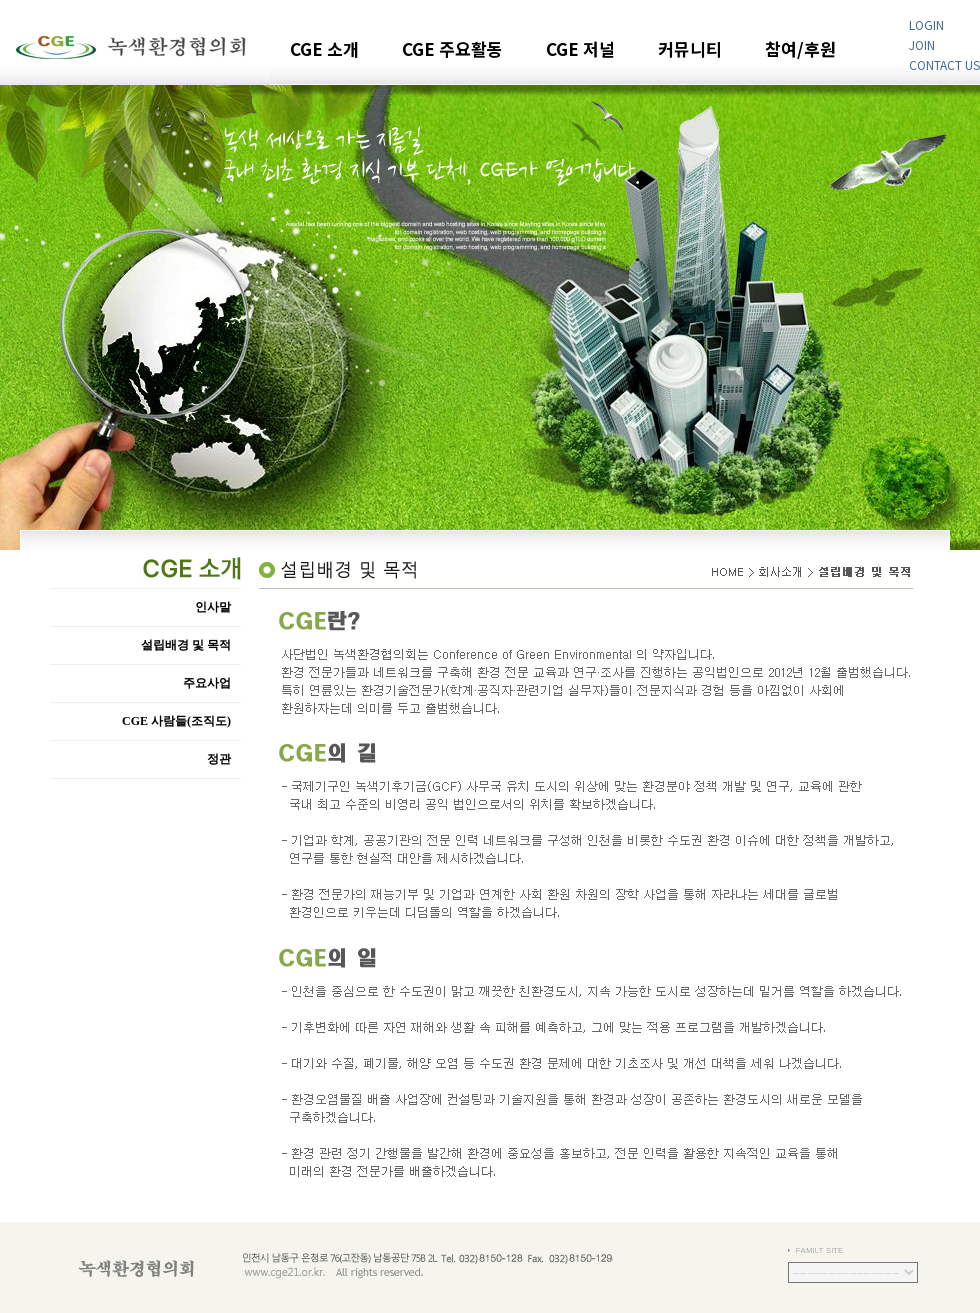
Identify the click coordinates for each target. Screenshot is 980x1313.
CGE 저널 (580, 50)
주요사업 (207, 683)
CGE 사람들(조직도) (176, 721)
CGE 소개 (324, 50)
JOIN (922, 44)
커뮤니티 (690, 50)
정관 (219, 759)
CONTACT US (944, 64)
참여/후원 (800, 50)
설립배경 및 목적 (186, 645)
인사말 (213, 607)
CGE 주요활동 (452, 50)
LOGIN (926, 24)
